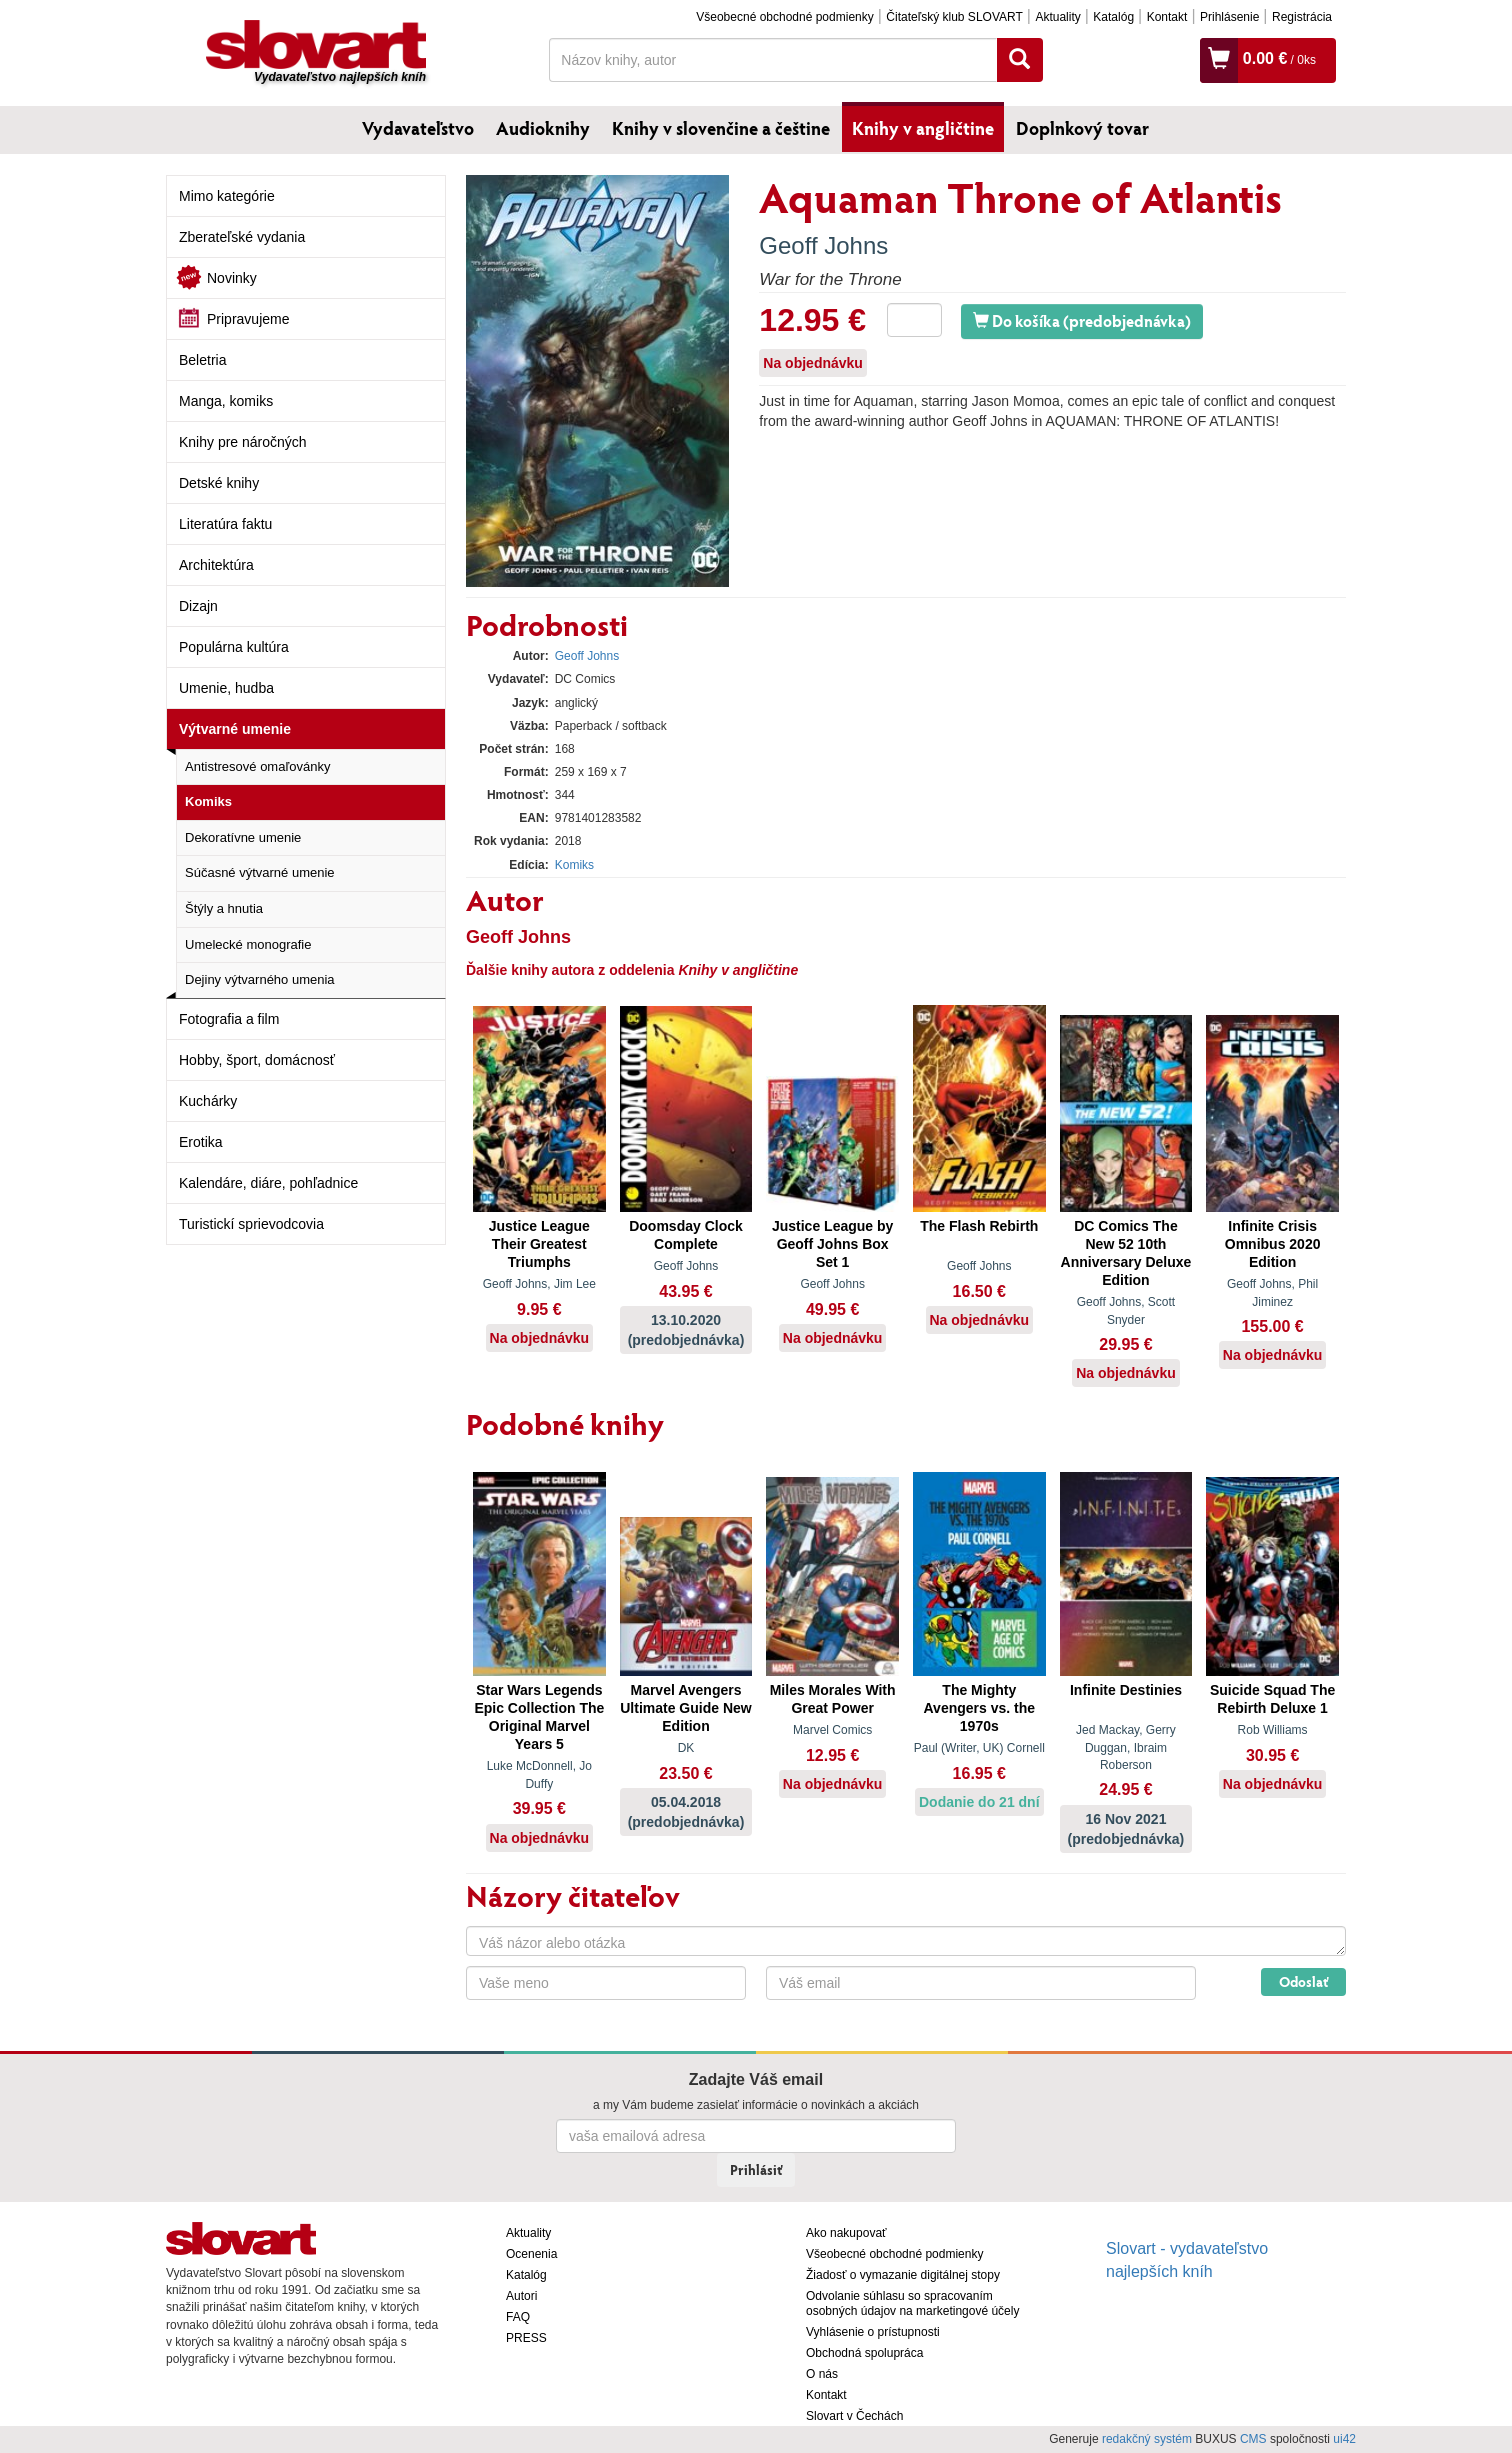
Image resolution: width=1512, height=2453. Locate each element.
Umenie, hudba (226, 688)
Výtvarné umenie (235, 729)
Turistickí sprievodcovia (251, 1224)
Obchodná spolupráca (864, 2353)
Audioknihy (543, 128)
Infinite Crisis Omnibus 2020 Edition (1273, 1244)
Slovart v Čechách (854, 2416)
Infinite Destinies (1126, 1690)
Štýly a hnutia (224, 908)
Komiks (208, 801)
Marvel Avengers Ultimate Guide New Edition (685, 1708)
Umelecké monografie (248, 944)
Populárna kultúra (234, 647)
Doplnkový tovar (1082, 128)
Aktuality (1057, 17)
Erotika (201, 1142)
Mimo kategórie (227, 196)
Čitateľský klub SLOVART (954, 17)
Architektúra (216, 565)
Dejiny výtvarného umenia (260, 979)
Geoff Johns (823, 245)
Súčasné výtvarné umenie (260, 872)
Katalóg (1113, 17)
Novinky (232, 278)
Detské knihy (219, 483)
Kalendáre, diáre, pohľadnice (268, 1183)
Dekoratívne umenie (243, 837)
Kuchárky (208, 1101)
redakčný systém (1147, 2439)
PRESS (526, 2338)
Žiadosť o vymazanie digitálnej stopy (903, 2275)
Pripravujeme (248, 319)
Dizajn (198, 606)
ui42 (1344, 2439)
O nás (822, 2374)
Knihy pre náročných (243, 442)
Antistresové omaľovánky (257, 766)
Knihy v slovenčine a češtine (721, 128)
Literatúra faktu (225, 524)
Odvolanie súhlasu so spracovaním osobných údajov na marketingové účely (912, 2303)
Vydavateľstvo (418, 128)
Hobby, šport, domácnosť (257, 1060)
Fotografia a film (229, 1019)
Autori (521, 2296)
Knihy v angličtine (923, 128)
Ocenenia (531, 2254)
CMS (1253, 2439)
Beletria (202, 360)
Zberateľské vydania (242, 237)
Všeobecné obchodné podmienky (784, 17)
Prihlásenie (1229, 17)
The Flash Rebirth (979, 1226)
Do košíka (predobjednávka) (1082, 320)
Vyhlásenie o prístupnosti (873, 2332)
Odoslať (1303, 1981)
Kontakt (1167, 17)
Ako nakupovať (846, 2233)
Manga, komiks (226, 401)
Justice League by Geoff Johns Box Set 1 (832, 1244)
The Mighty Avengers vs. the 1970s (980, 1708)
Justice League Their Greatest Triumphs (539, 1244)
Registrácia (1302, 17)
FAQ (518, 2317)
